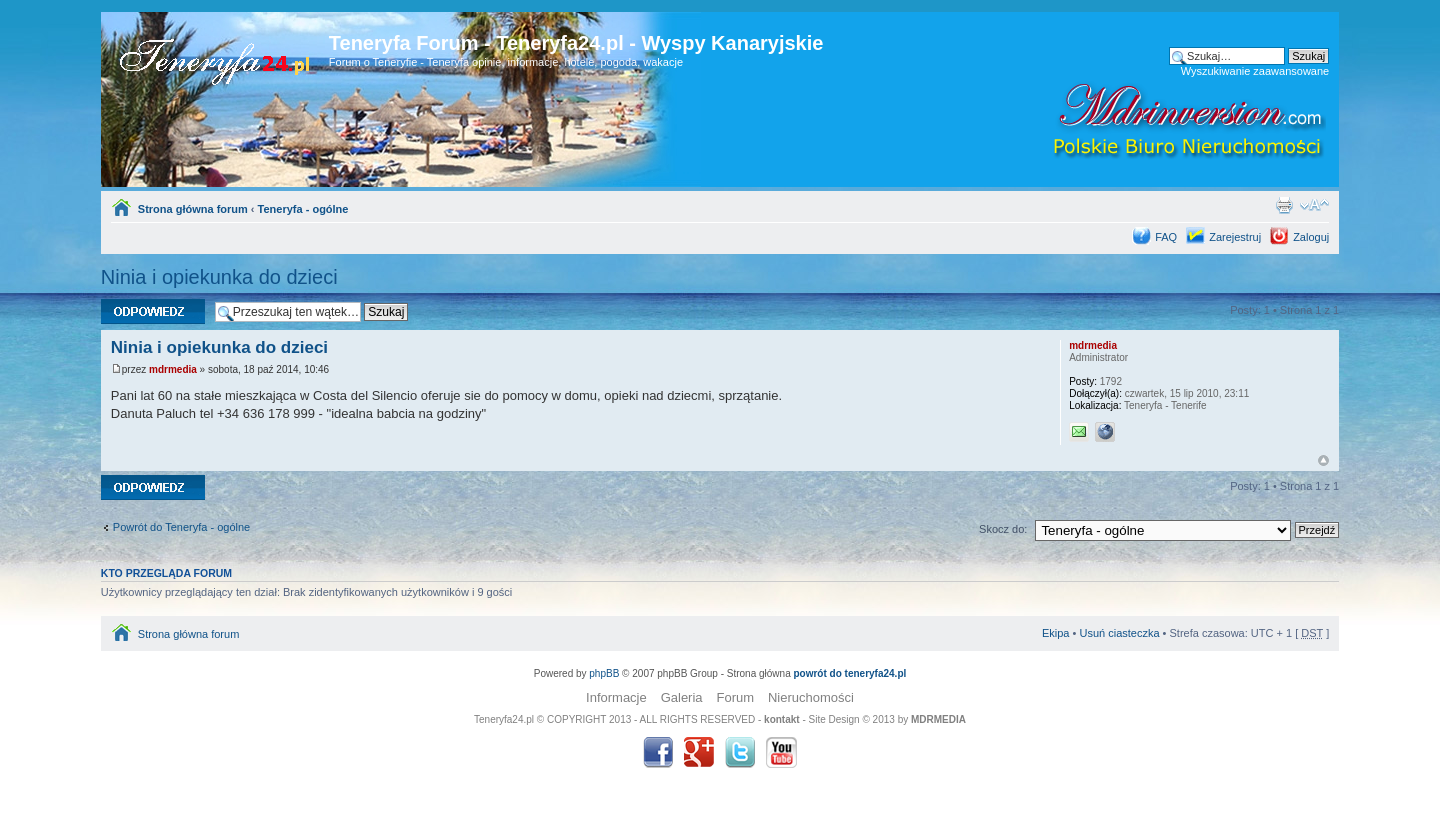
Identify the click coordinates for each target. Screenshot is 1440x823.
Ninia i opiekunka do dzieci (219, 277)
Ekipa (1056, 633)
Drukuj (1284, 205)
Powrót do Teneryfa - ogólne (181, 527)
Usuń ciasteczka (1119, 633)
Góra (1323, 460)
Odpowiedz (153, 311)
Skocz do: (1003, 529)
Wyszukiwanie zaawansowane (1255, 71)
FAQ (1166, 237)
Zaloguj (1311, 237)
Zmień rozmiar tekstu (1314, 205)
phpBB (604, 673)
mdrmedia (173, 369)
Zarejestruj (1235, 237)
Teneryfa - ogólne (303, 209)
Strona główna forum (193, 209)
